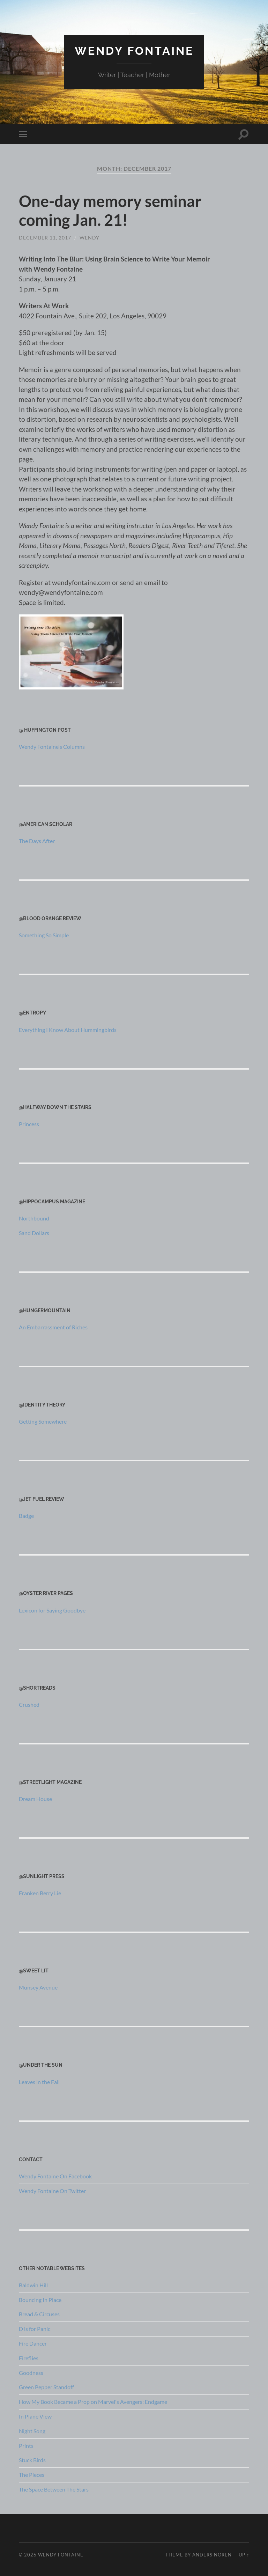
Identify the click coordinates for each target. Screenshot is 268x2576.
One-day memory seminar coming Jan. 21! (110, 210)
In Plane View (35, 2416)
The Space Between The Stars (54, 2489)
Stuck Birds (32, 2460)
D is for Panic (34, 2328)
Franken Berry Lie (40, 1893)
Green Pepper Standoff (46, 2387)
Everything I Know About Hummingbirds (68, 1029)
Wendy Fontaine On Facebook (55, 2176)
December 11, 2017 (45, 238)
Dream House (35, 1798)
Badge (26, 1515)
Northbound (34, 1218)
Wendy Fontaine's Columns (52, 746)
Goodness (31, 2372)
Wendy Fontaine (134, 50)
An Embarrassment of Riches (53, 1327)
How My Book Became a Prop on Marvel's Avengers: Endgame (93, 2401)
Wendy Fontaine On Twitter (52, 2190)
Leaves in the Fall (39, 2082)
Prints (26, 2445)
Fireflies (28, 2358)
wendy (89, 238)
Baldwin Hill (33, 2285)
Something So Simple (44, 935)
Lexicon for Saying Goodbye (52, 1610)
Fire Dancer (33, 2343)
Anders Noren (212, 2554)
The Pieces (31, 2474)
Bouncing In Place (40, 2299)
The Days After (37, 840)
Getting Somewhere (43, 1421)
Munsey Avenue (38, 1987)
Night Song (32, 2431)
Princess (29, 1124)
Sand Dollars (34, 1233)
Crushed (29, 1704)
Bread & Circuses (39, 2314)
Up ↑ (244, 2554)
